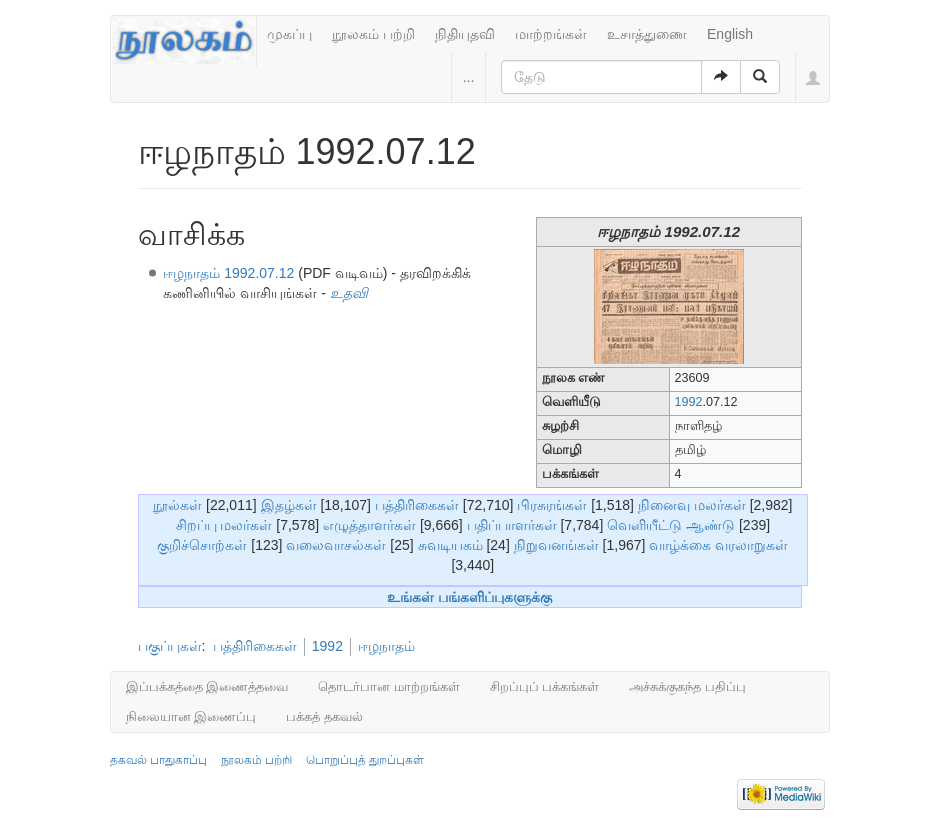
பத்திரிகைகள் (417, 505)
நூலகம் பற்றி (373, 34)
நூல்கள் (177, 505)
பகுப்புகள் (170, 646)
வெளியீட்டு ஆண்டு (671, 525)
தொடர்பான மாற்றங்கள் (389, 686)
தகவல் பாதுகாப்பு (158, 760)
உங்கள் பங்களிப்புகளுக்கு (469, 597)
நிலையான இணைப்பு (191, 716)
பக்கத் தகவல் (324, 716)
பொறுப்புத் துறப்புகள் (365, 760)
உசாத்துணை (647, 34)
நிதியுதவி (465, 34)
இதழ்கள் (289, 505)
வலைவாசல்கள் (336, 545)
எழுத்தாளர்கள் (369, 525)
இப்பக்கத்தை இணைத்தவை (207, 686)
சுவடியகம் (450, 545)
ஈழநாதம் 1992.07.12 (228, 273)
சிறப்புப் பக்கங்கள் (545, 686)
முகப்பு (289, 34)
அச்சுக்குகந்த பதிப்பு (687, 686)
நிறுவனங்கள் (556, 545)
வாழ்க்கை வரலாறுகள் (718, 545)
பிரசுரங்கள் (552, 505)
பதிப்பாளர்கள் (512, 525)
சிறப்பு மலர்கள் (224, 525)
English (730, 34)
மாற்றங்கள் (551, 34)
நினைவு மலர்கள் (692, 505)
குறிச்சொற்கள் (202, 545)
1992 (689, 402)
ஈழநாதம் (386, 646)
